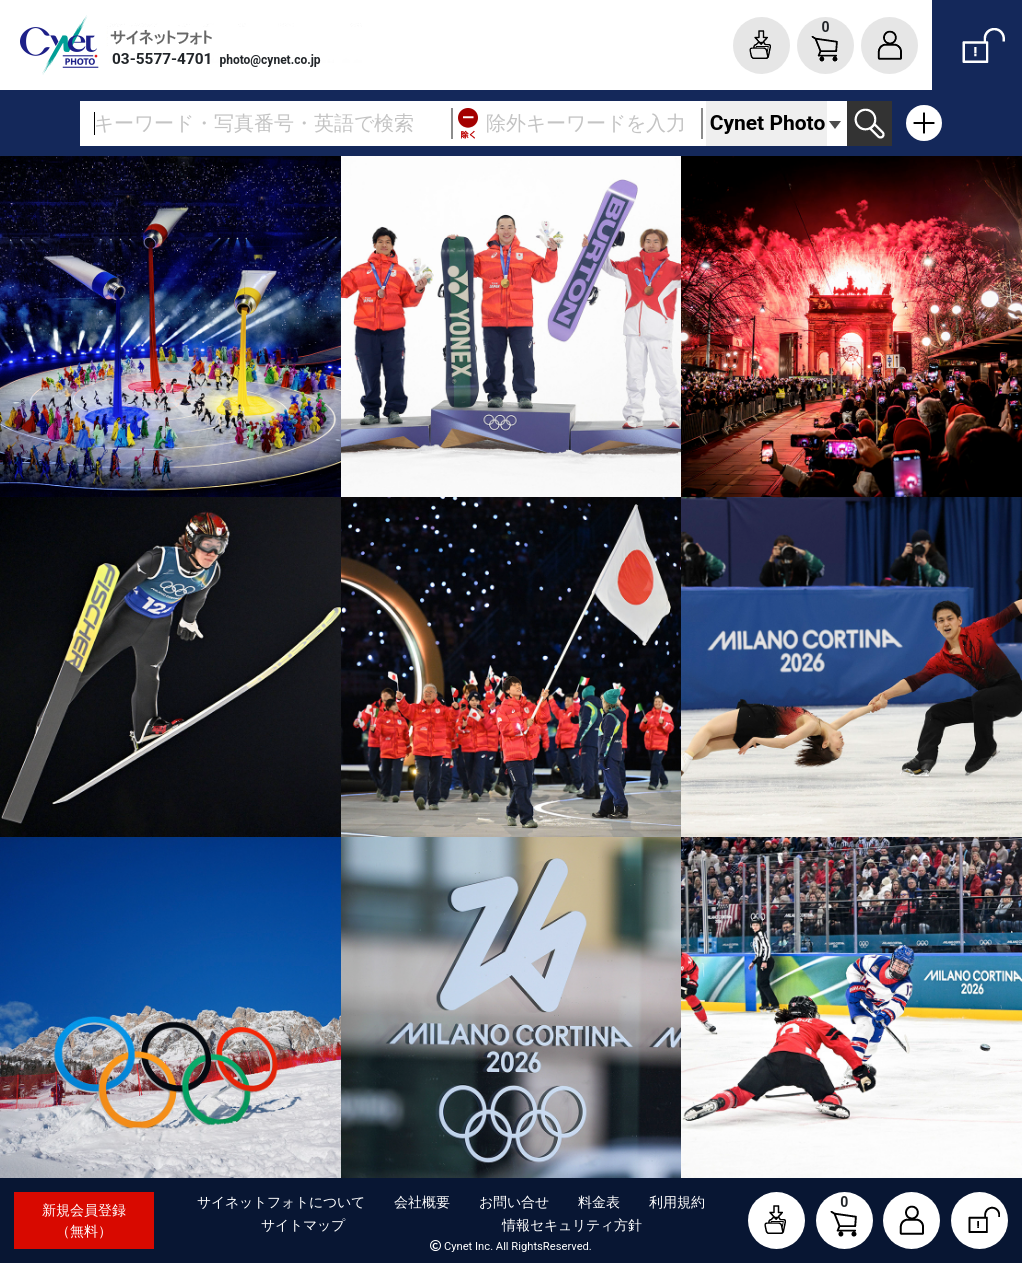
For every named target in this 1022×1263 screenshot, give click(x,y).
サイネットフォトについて (281, 1202)
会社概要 (422, 1202)
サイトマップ (303, 1225)
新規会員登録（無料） (84, 1220)
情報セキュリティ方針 (572, 1225)
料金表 (599, 1202)
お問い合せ (514, 1202)
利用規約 (677, 1202)
